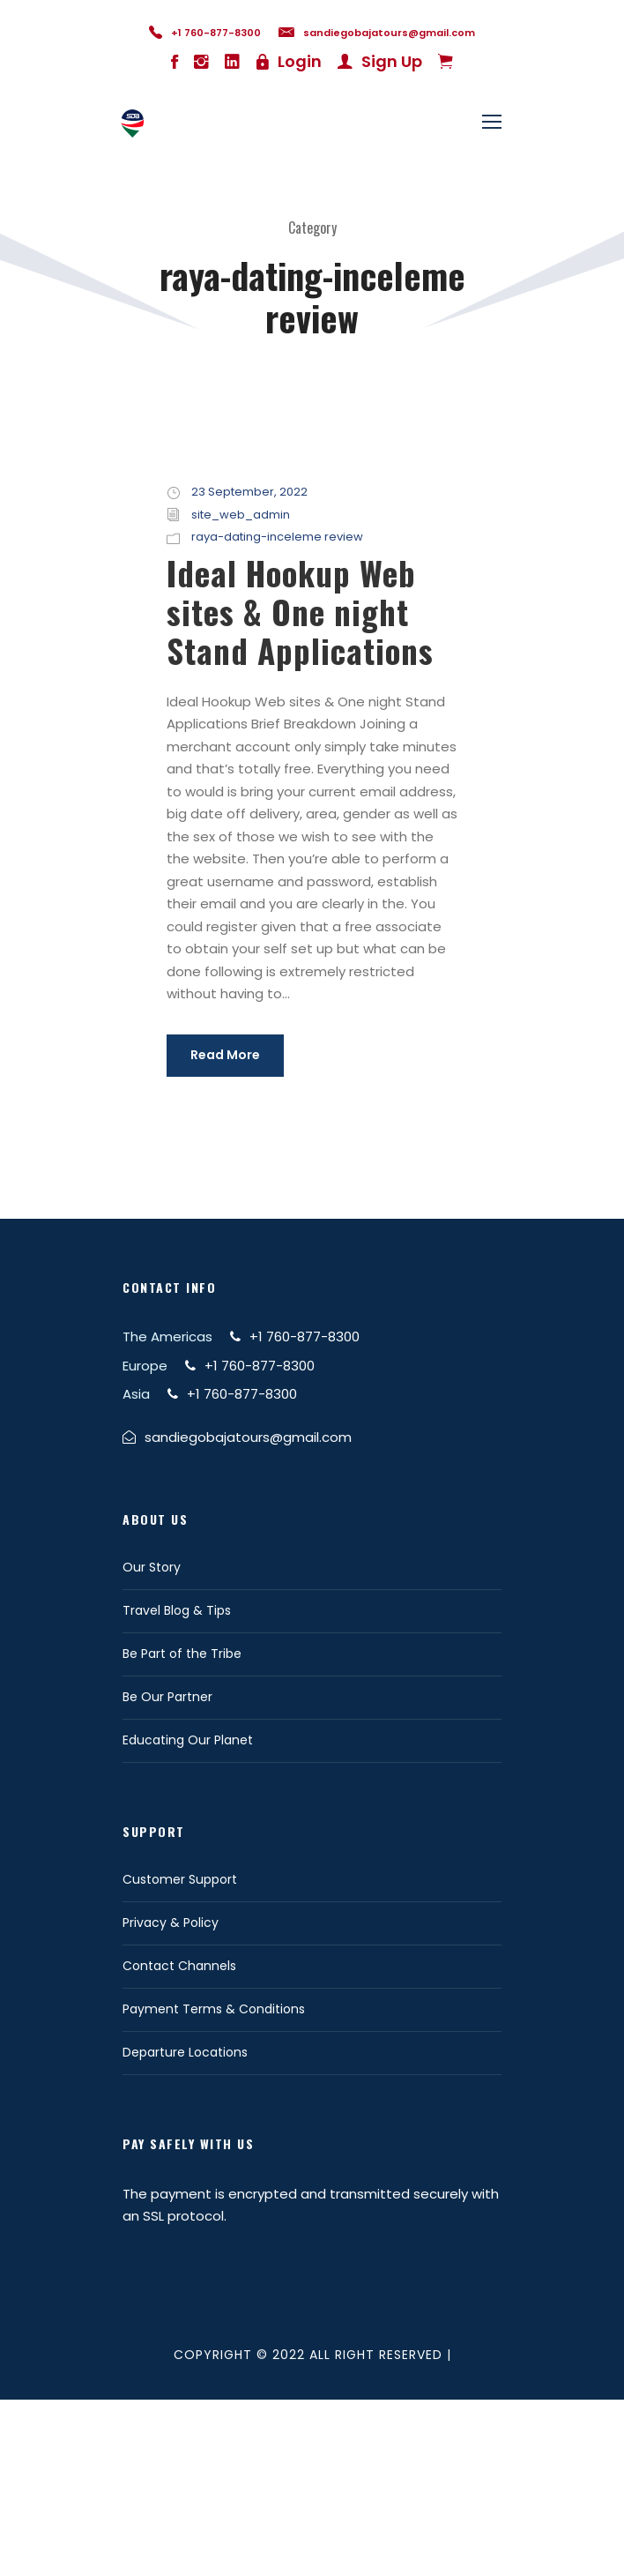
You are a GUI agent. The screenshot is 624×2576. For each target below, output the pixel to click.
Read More (225, 1055)
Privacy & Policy (171, 1922)
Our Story (152, 1567)
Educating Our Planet (188, 1740)
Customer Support (180, 1879)
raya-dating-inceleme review (277, 536)
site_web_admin (240, 514)
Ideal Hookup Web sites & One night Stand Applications (300, 612)
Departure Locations (185, 2052)
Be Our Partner (167, 1697)
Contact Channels (179, 1966)
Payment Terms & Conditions (214, 2009)
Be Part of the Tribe (182, 1653)
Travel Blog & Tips (177, 1610)
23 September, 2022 (249, 491)
